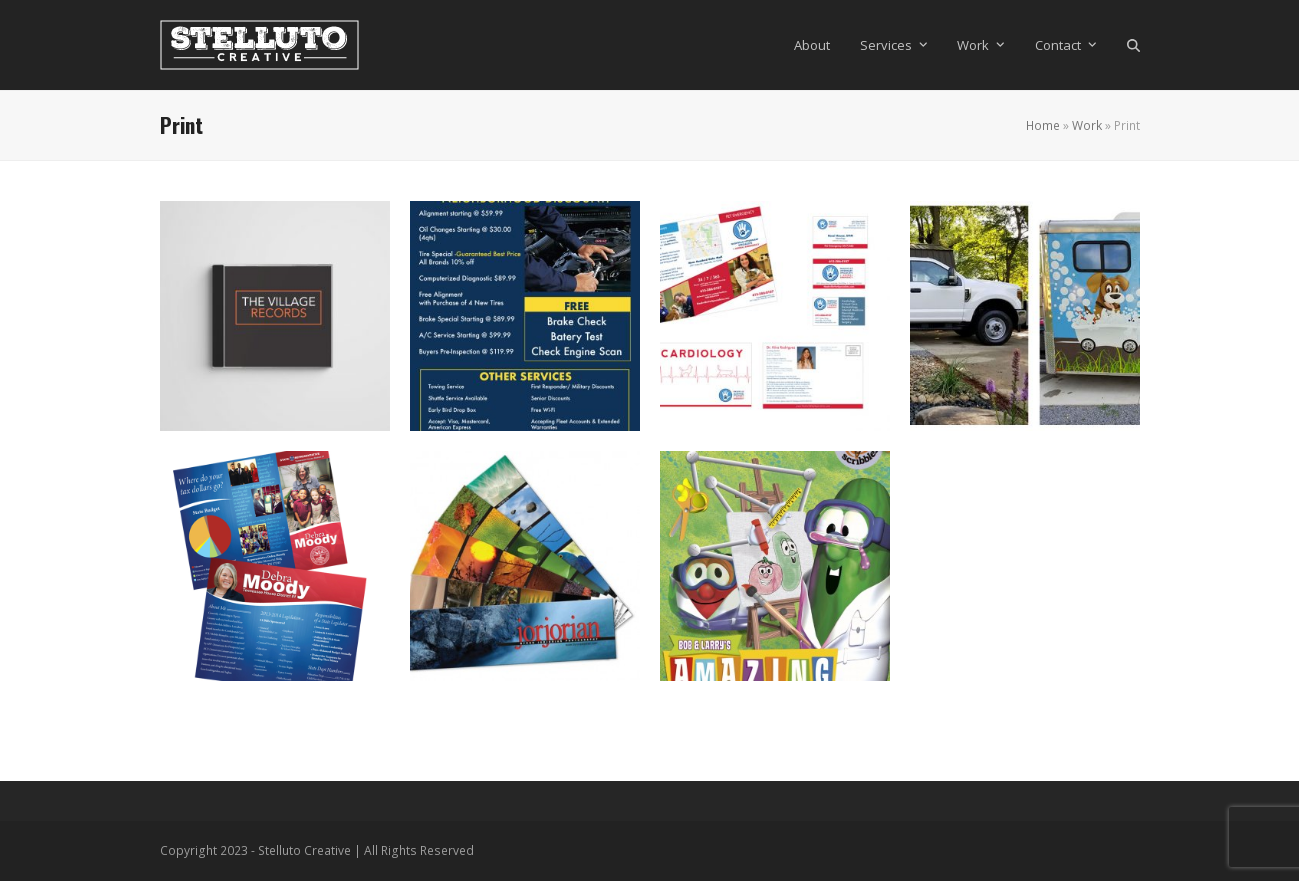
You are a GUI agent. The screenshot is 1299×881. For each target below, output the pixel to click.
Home (1043, 125)
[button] (1133, 45)
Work (1087, 125)
